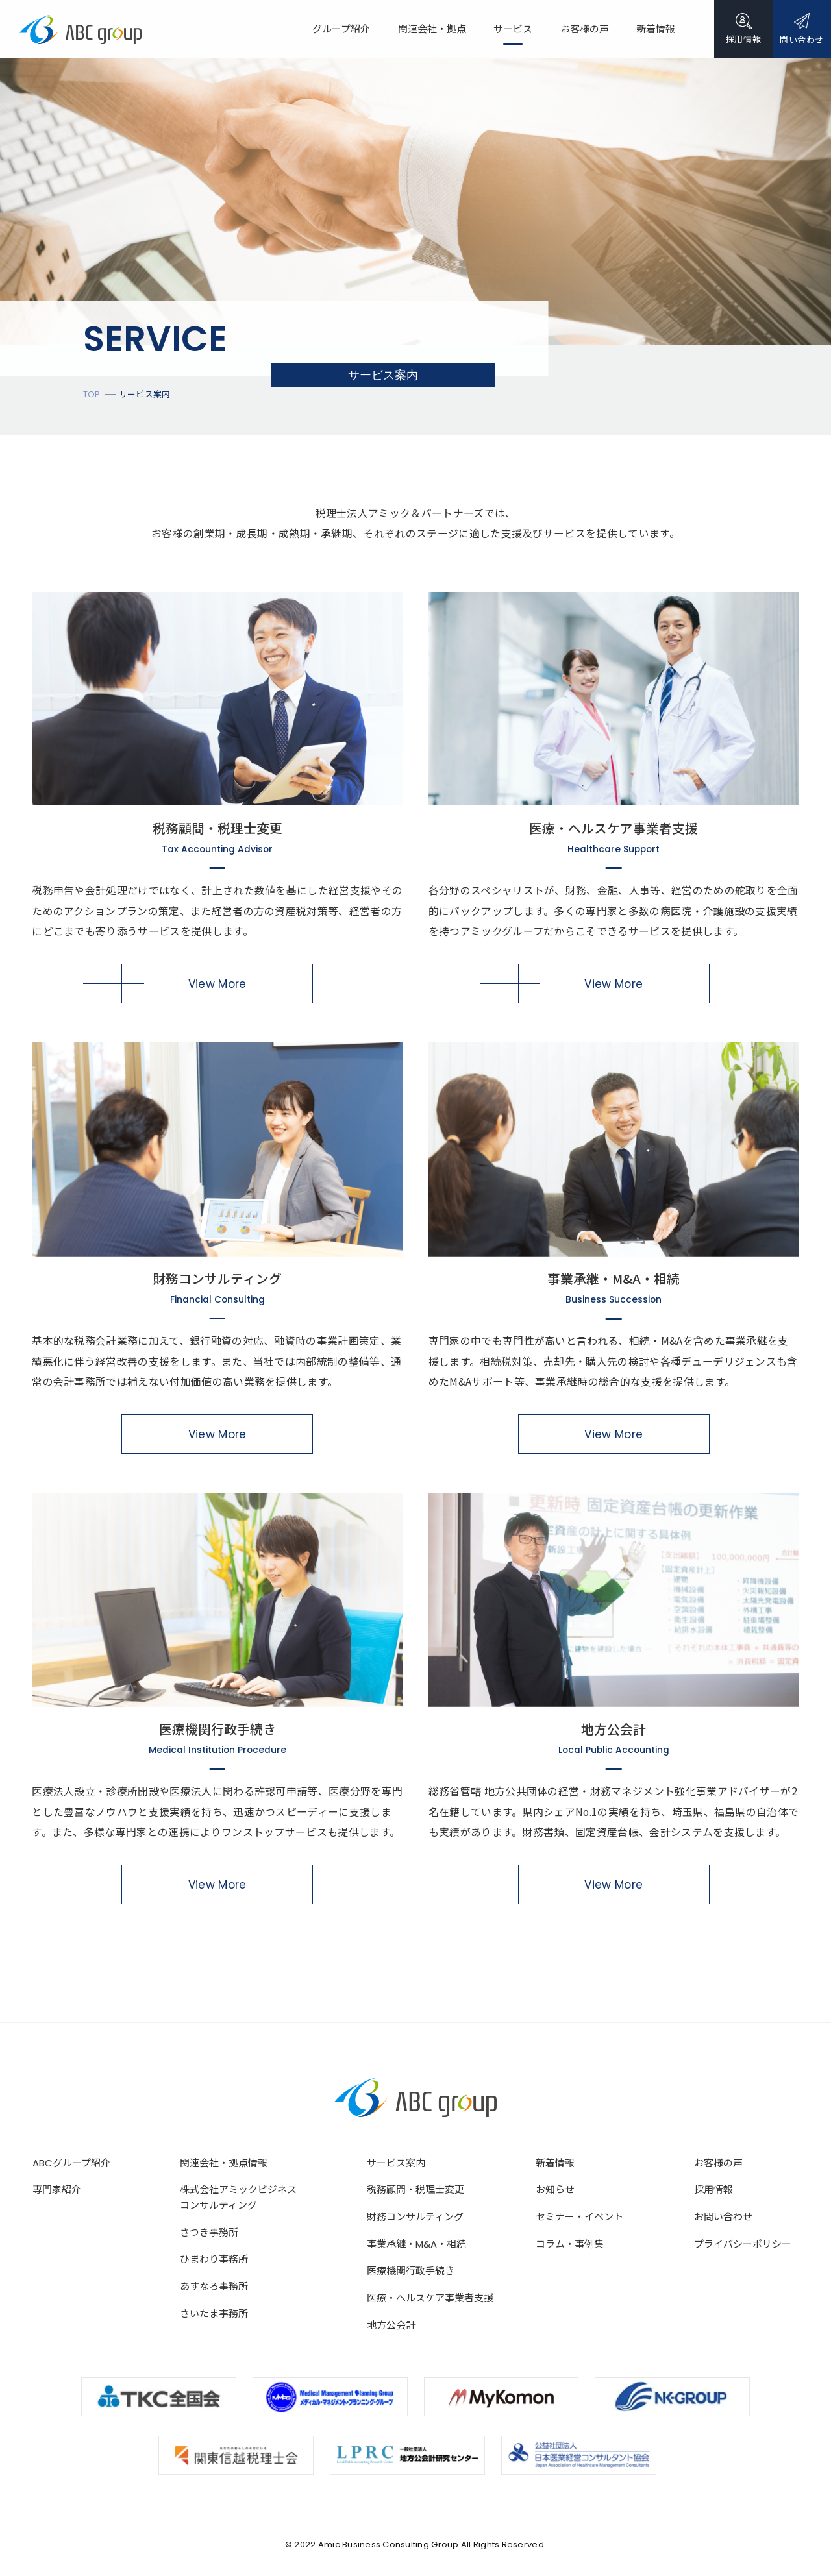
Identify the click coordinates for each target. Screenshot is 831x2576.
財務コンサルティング (415, 2217)
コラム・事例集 (570, 2244)
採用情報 (713, 2189)
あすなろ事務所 (214, 2286)
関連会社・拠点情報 (223, 2163)
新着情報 (555, 2163)
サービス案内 (396, 2163)
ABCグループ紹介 (71, 2163)
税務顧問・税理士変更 (415, 2189)
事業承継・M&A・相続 (416, 2244)
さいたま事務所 (214, 2313)
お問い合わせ (723, 2217)
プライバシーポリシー (742, 2244)
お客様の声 (718, 2163)
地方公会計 (391, 2325)
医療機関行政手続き (410, 2270)
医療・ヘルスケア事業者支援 (430, 2298)
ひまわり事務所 (214, 2259)
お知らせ (555, 2189)
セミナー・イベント (579, 2217)
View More (217, 984)
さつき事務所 (209, 2232)
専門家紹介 (56, 2189)
